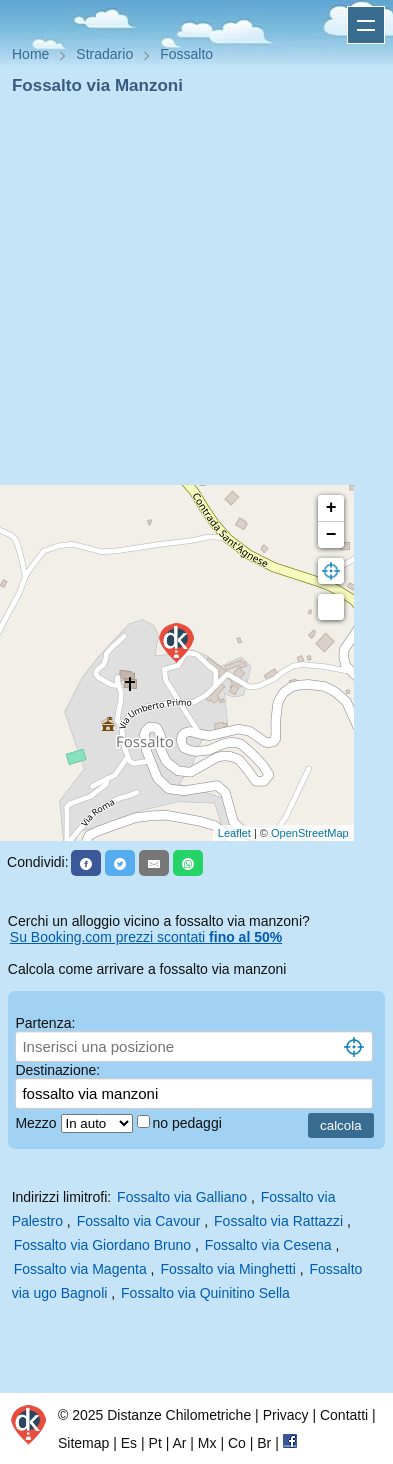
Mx (207, 1443)
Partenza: (45, 1023)
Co (237, 1443)
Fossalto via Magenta (80, 1269)
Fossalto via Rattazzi (278, 1221)
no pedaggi (189, 1123)
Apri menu (366, 25)
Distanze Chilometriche (179, 1415)
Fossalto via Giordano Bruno (102, 1245)
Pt (155, 1443)
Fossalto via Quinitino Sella (205, 1293)
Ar (179, 1443)
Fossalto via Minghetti (227, 1269)
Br (264, 1443)
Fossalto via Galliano (182, 1197)
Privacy (286, 1415)
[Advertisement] (188, 296)
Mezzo (37, 1123)
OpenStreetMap (310, 833)
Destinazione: (57, 1070)
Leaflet (234, 833)
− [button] (331, 535)
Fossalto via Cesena (268, 1245)
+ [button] (331, 508)
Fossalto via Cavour (139, 1221)
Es (129, 1443)
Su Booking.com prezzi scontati (146, 937)
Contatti (344, 1415)
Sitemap (83, 1443)
